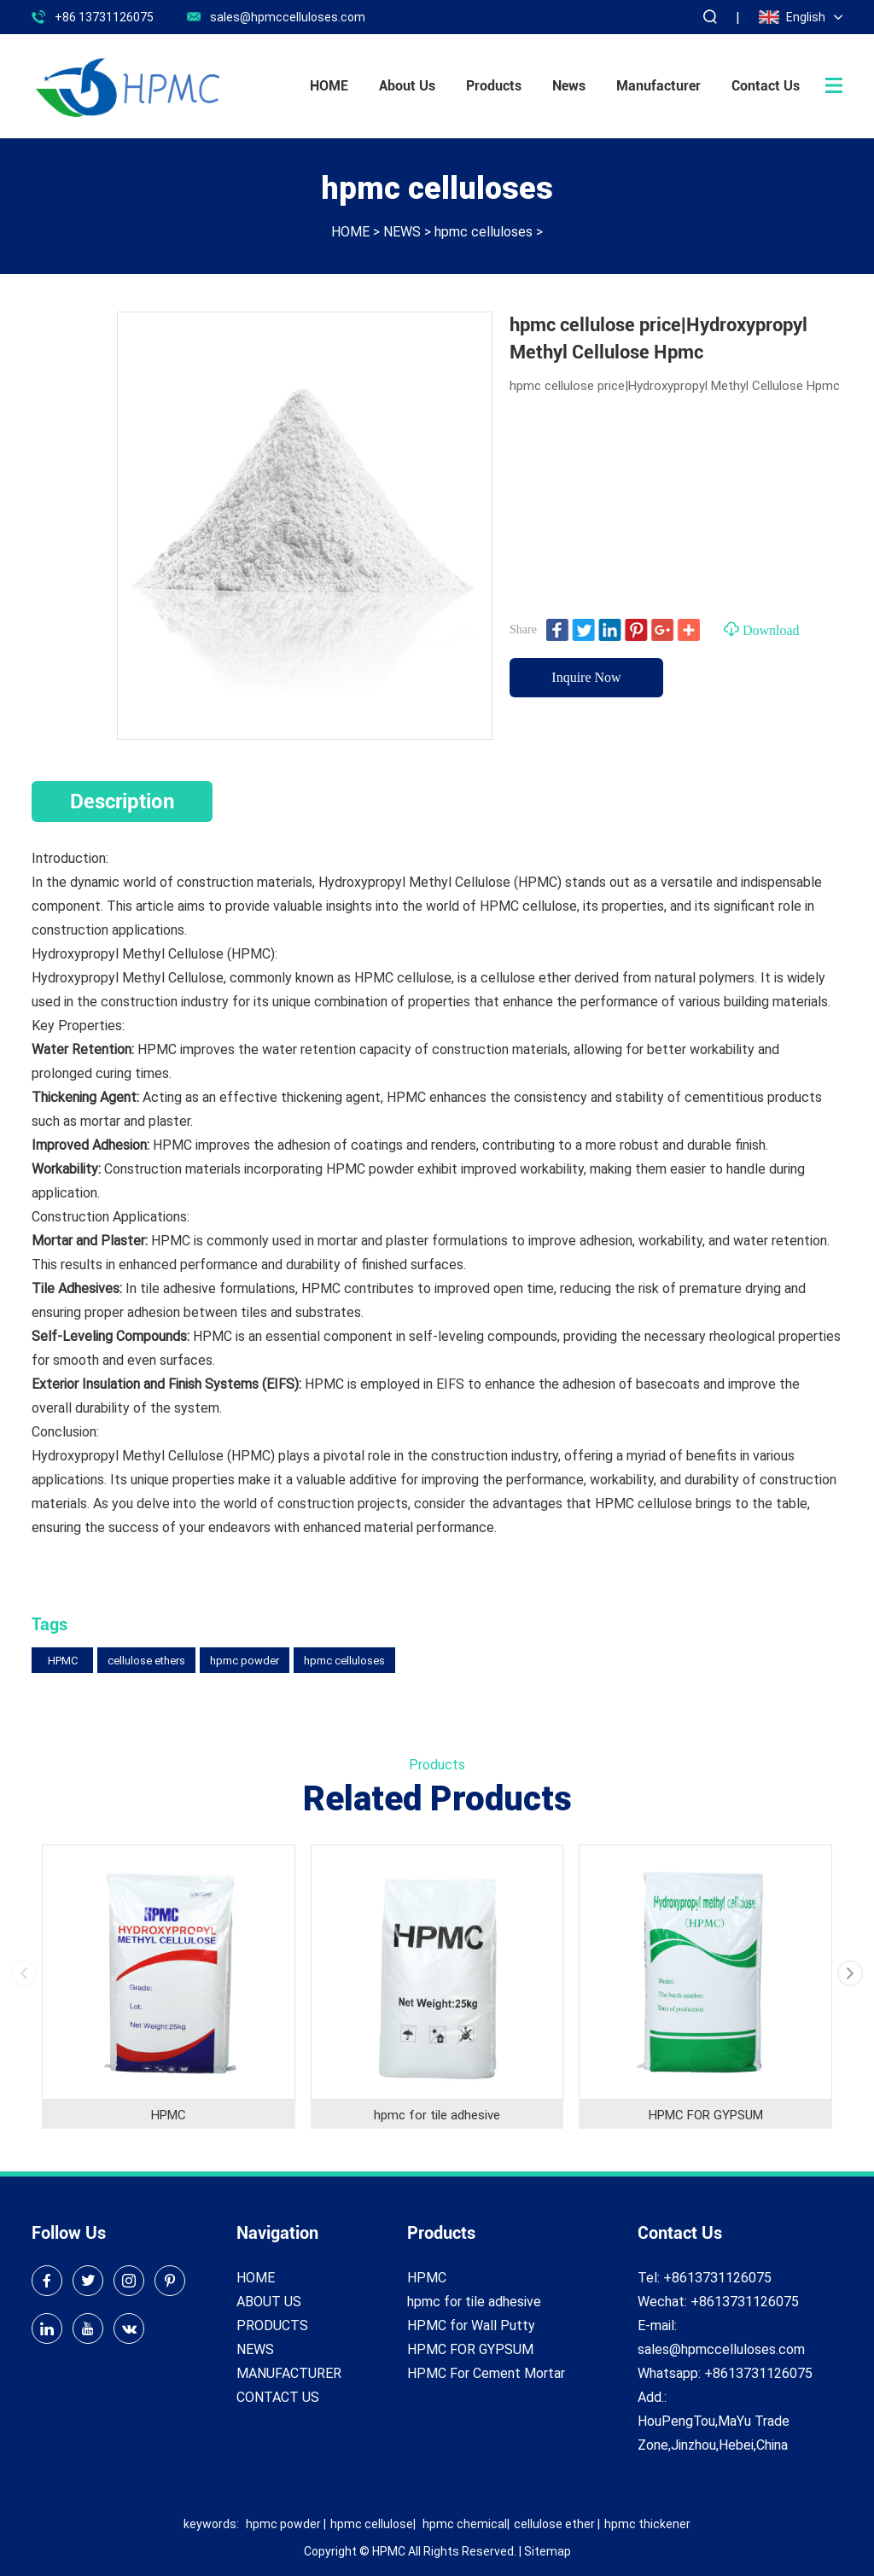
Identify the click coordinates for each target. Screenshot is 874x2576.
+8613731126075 (758, 2372)
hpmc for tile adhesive (437, 2114)
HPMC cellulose (403, 977)
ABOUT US (268, 2301)
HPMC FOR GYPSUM (706, 2114)
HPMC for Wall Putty (471, 2325)
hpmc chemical (464, 2523)
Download (762, 629)
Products (493, 86)
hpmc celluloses (483, 231)
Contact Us (765, 86)
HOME (329, 86)
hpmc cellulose (371, 2523)
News (569, 86)
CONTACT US (277, 2396)
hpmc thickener (647, 2523)
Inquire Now (586, 677)
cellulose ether (554, 2523)
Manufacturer (658, 86)
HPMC (63, 1660)
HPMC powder (370, 1168)
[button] (850, 1973)
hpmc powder (244, 1660)
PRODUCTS (272, 2325)
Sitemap (547, 2551)
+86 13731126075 (104, 17)
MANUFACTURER (288, 2372)
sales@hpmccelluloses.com (287, 17)
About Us (407, 86)
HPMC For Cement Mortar (486, 2372)
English (792, 17)
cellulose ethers (146, 1660)
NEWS (402, 231)
